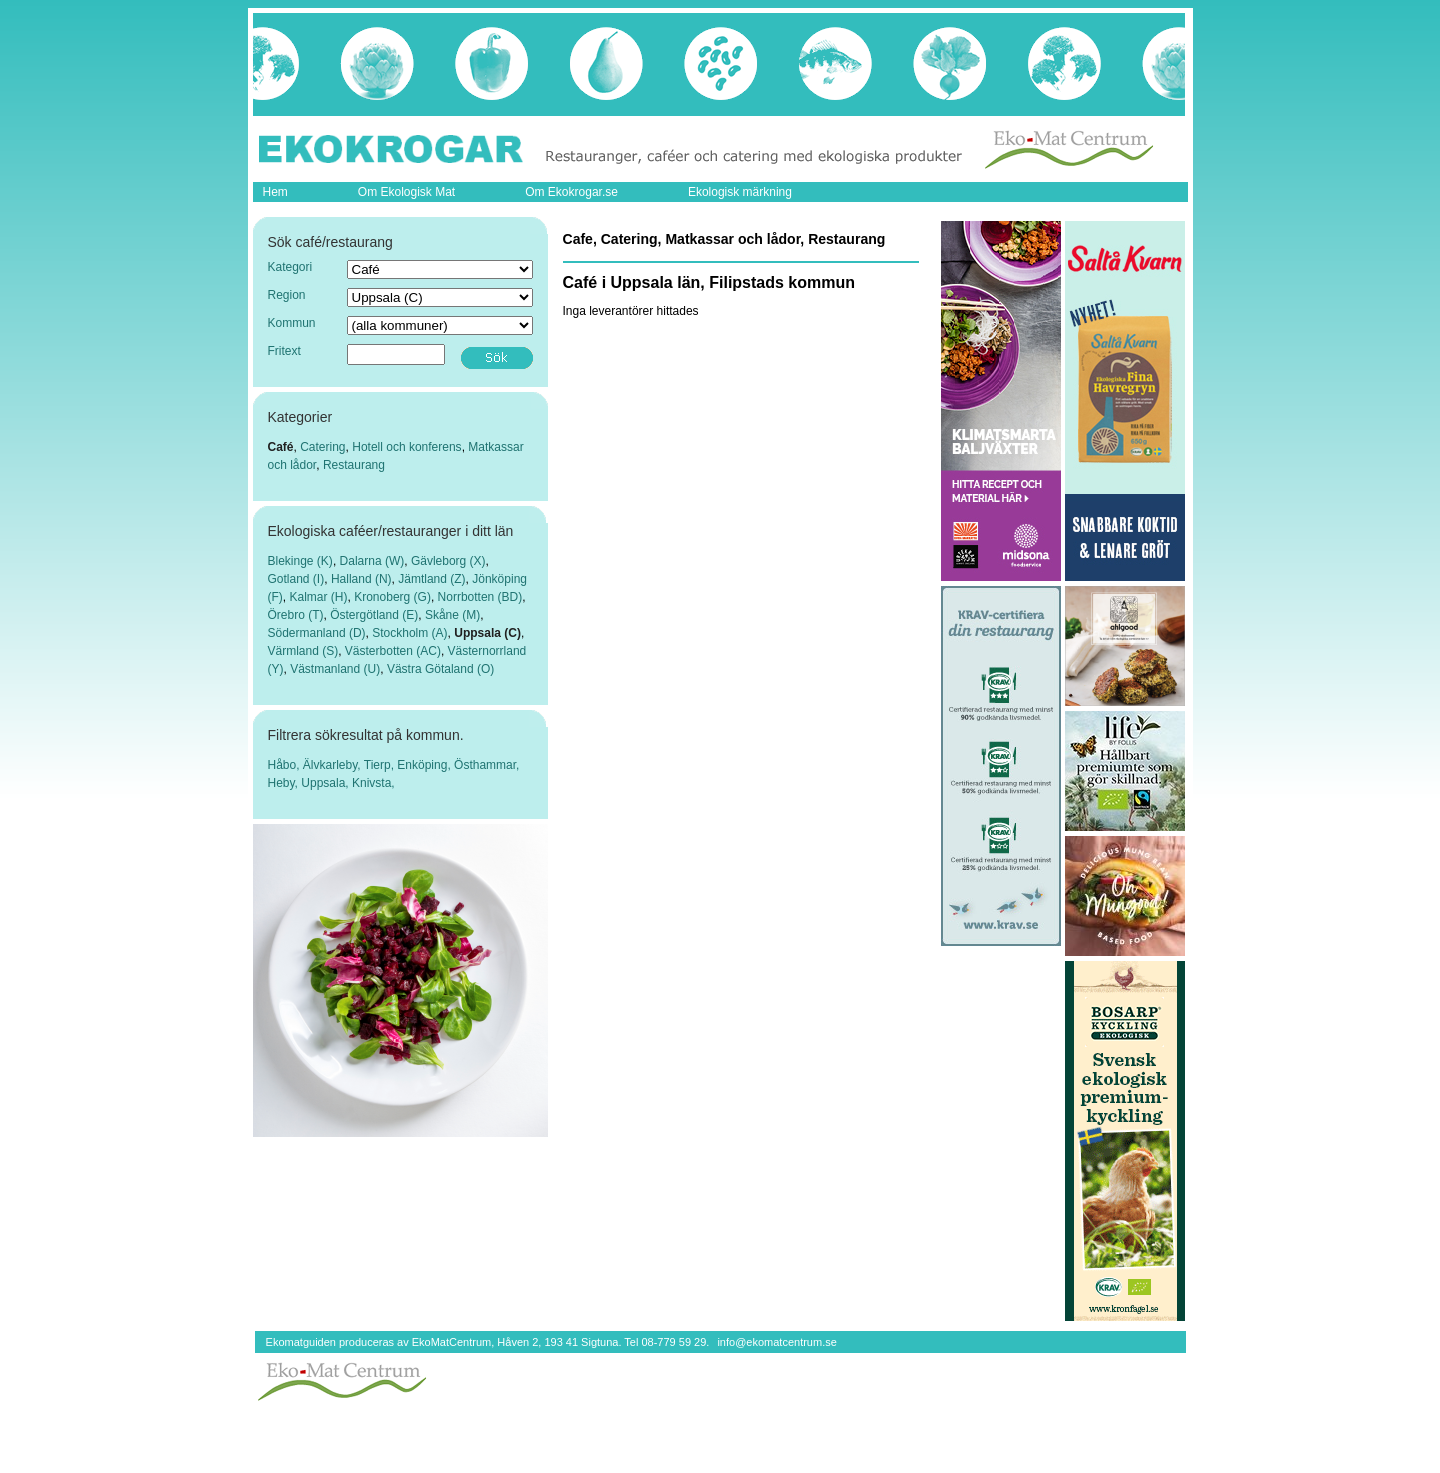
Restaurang (354, 465)
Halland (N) (361, 579)
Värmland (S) (303, 651)
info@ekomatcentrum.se (776, 1342)
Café (281, 447)
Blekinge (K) (300, 561)
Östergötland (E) (374, 615)
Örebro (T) (296, 615)
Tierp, (381, 765)
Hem (275, 192)
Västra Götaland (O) (440, 669)
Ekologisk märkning (740, 192)
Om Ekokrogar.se (571, 192)
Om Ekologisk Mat (406, 192)
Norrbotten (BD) (480, 597)
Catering (322, 447)
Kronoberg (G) (392, 597)
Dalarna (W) (372, 561)
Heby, (285, 783)
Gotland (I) (296, 579)
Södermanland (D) (317, 633)
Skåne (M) (452, 615)
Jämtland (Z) (431, 579)
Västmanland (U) (335, 669)
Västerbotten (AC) (393, 651)
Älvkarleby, (333, 765)
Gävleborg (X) (448, 561)
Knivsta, (373, 783)
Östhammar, (486, 765)
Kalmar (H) (319, 597)
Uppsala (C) (487, 633)
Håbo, (285, 765)
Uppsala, (326, 783)
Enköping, (425, 765)
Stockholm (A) (409, 633)
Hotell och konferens (406, 447)
